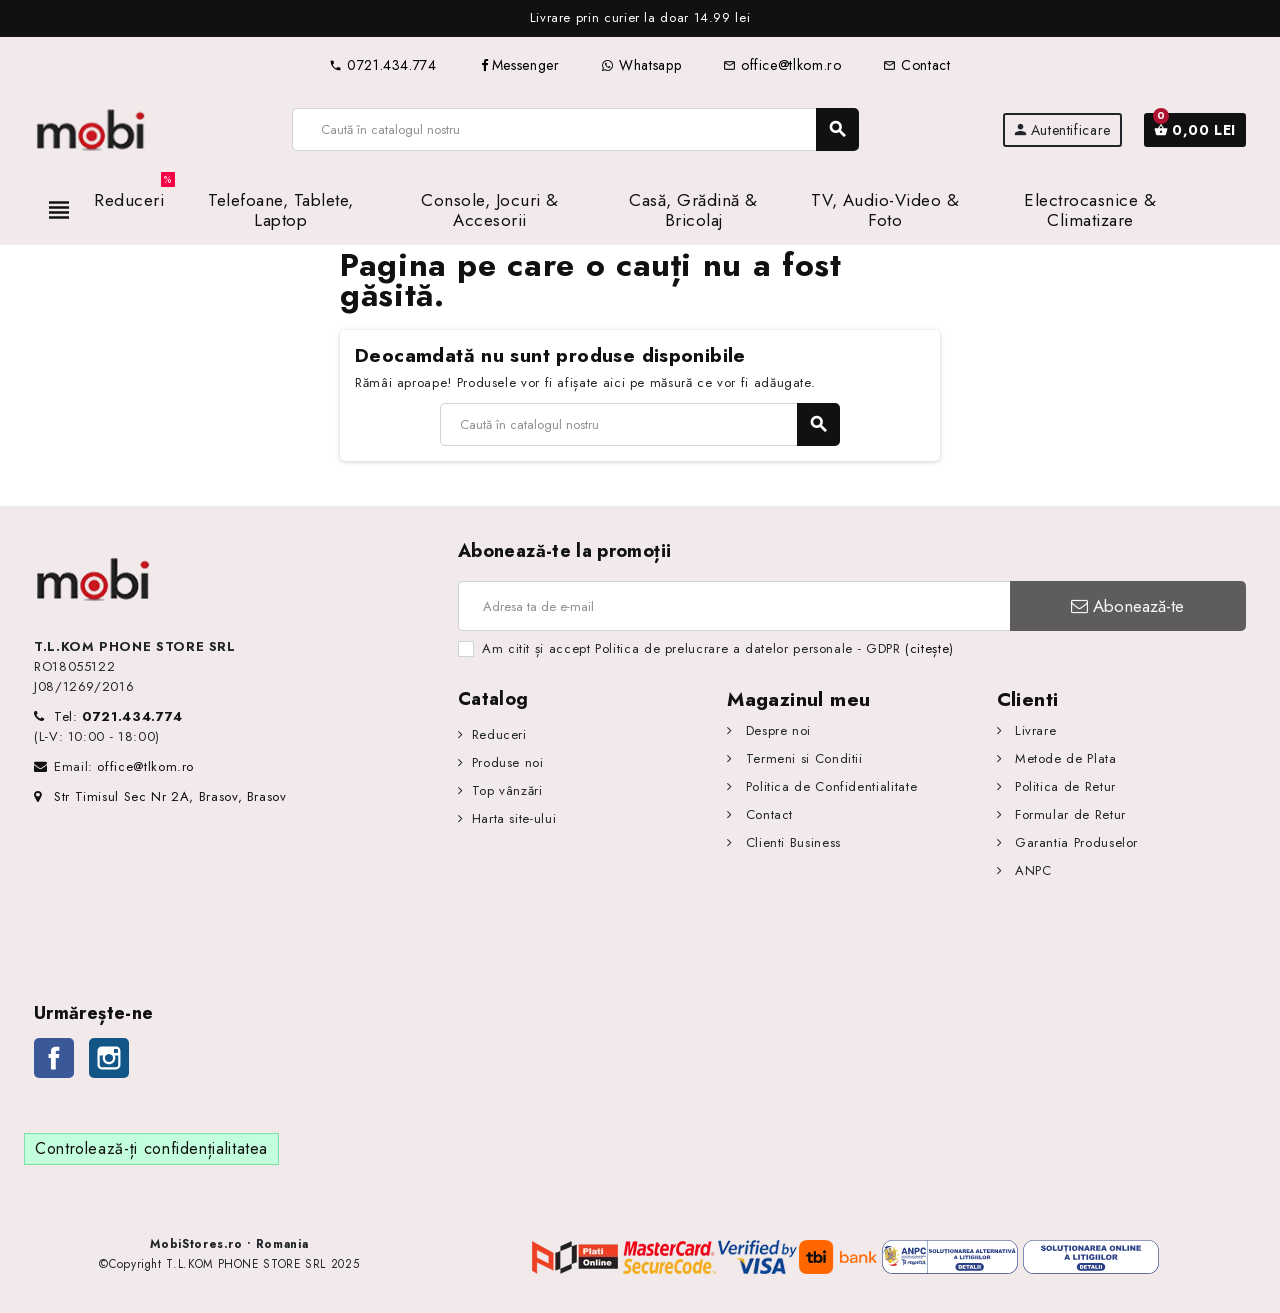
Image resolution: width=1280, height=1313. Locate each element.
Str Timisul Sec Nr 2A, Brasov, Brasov (160, 796)
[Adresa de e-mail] (734, 606)
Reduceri (499, 734)
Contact (916, 65)
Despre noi (776, 730)
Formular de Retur (1068, 814)
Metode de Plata (1063, 758)
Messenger (519, 65)
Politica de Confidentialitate (829, 786)
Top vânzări (507, 790)
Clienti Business (791, 842)
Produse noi (508, 762)
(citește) (929, 648)
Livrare (1033, 730)
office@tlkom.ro (782, 65)
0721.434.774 (382, 65)
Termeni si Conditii (802, 758)
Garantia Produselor (1074, 842)
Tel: (118, 716)
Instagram (109, 1058)
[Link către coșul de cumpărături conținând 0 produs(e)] (1195, 130)
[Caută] (575, 129)
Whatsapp (641, 65)
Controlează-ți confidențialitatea (151, 1148)
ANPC (1030, 870)
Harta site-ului (514, 818)
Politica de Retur (1063, 786)
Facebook (54, 1058)
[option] (640, 18)
